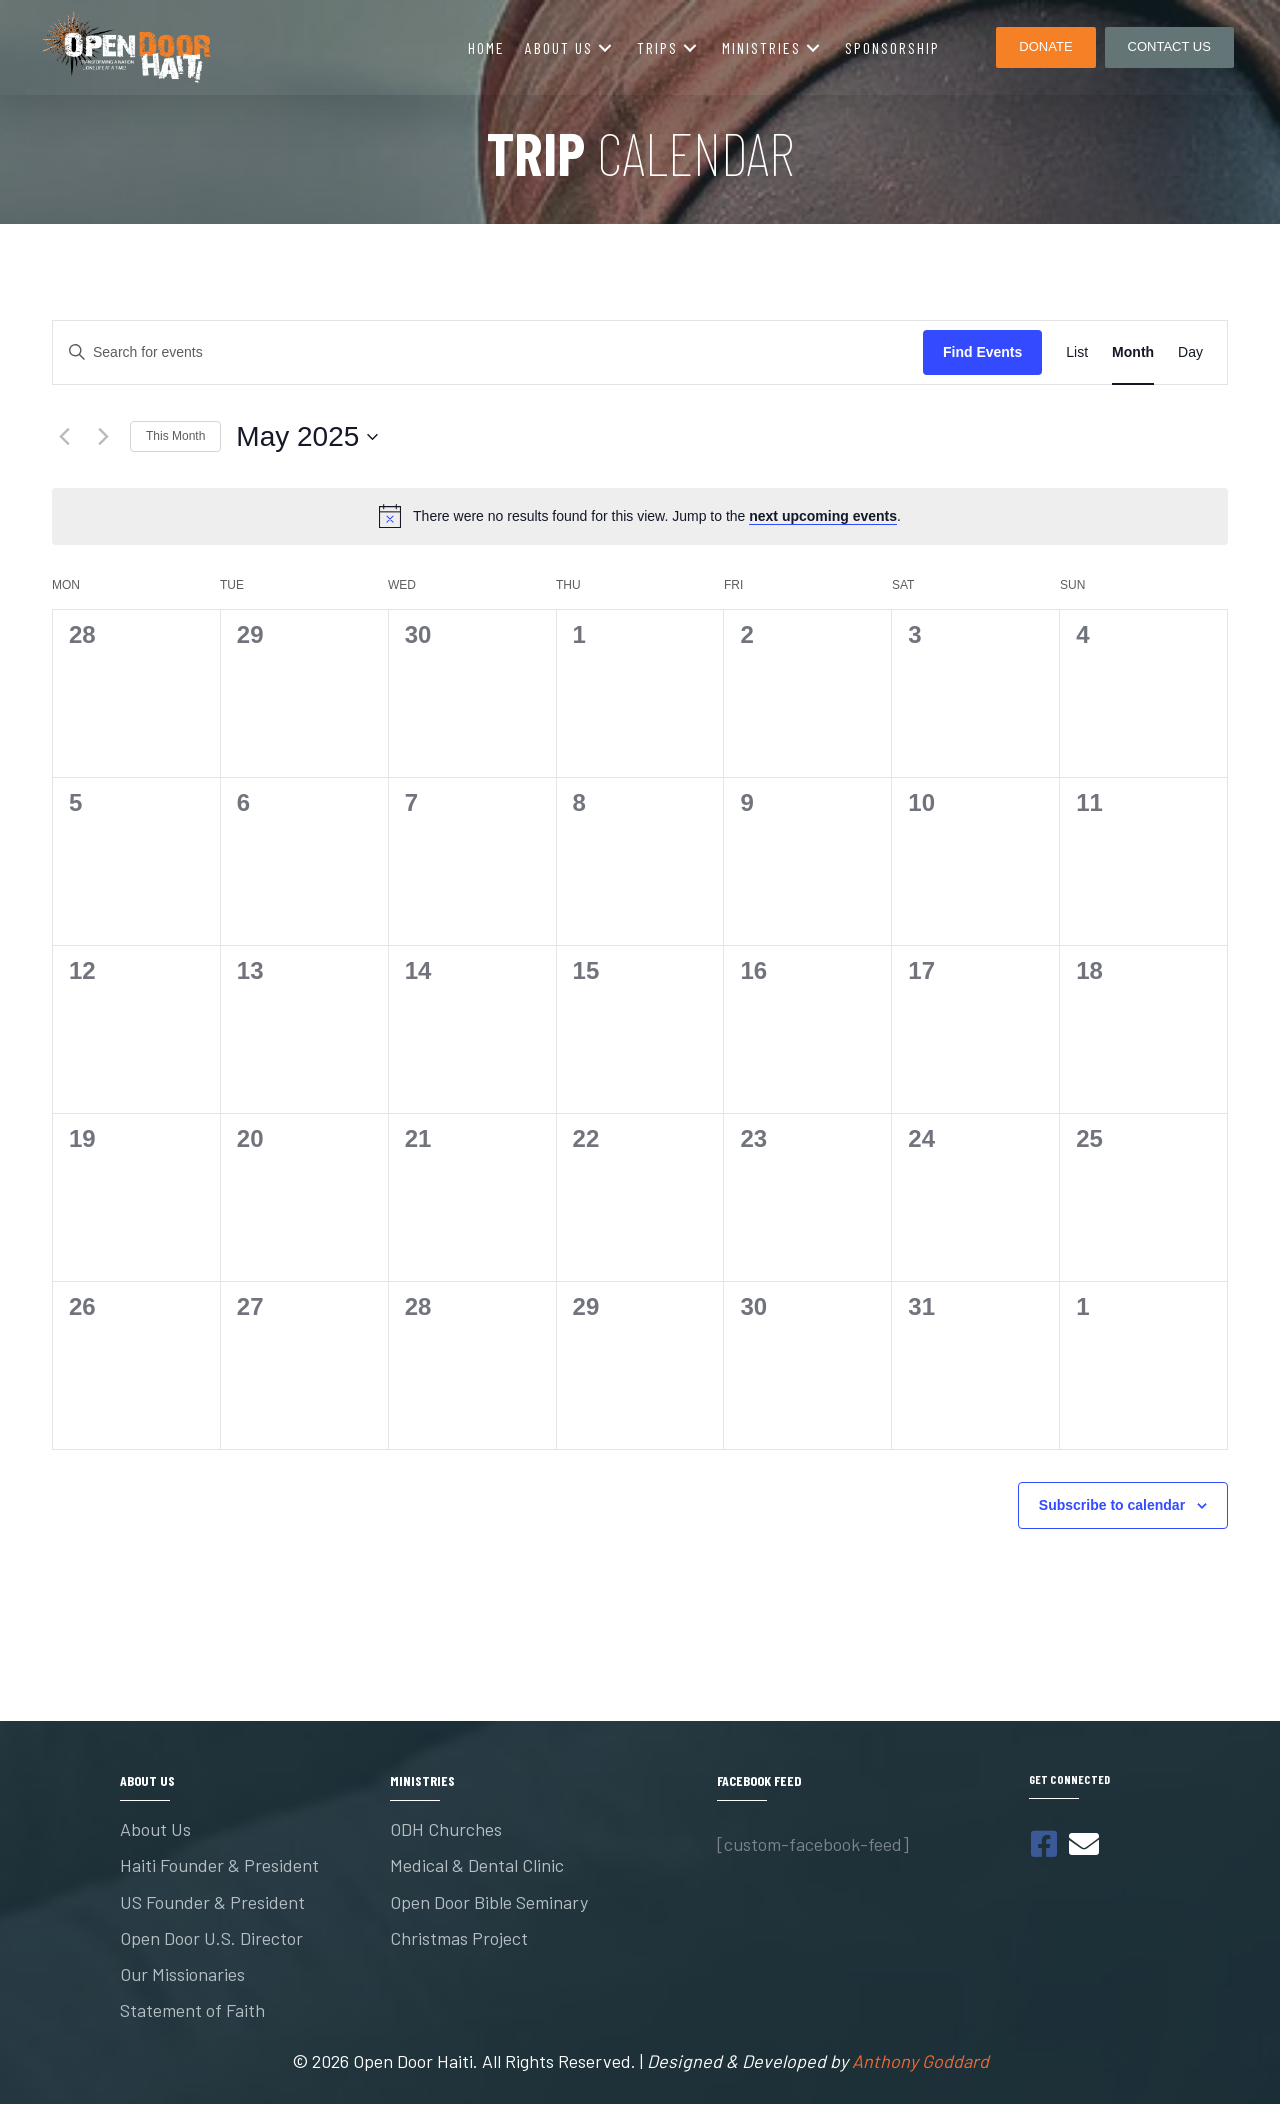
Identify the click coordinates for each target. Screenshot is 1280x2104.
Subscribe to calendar (1112, 1505)
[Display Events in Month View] (1133, 352)
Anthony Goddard (920, 2061)
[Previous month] (64, 437)
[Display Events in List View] (1077, 352)
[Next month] (103, 437)
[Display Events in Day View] (1190, 352)
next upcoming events (823, 516)
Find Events (982, 352)
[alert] (640, 516)
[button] (605, 47)
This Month (175, 436)
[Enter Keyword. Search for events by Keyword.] (488, 352)
